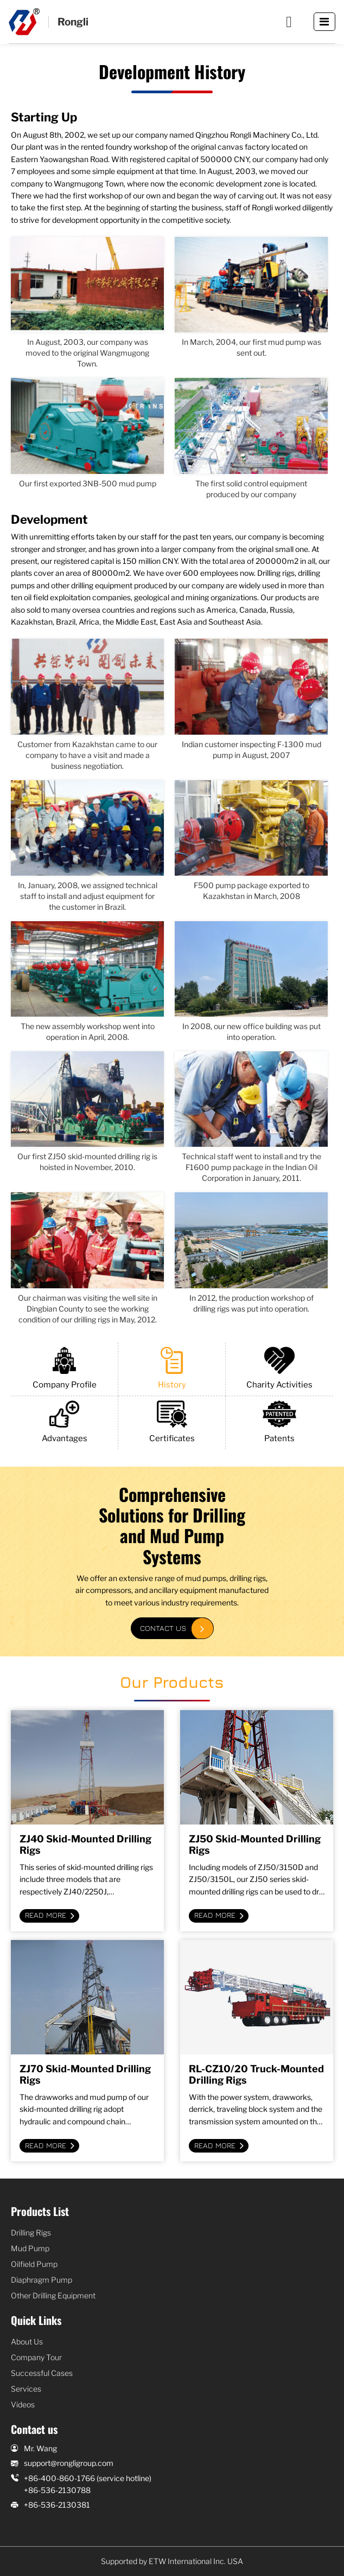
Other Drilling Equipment (53, 2295)
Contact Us (163, 1628)
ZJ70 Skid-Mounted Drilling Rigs (85, 2074)
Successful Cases (42, 2373)
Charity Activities (279, 1368)
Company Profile (64, 1368)
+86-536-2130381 (57, 2505)
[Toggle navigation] (324, 21)
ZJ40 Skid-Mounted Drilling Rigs (85, 1844)
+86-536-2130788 (57, 2490)
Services (26, 2388)
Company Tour (36, 2357)
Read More (45, 1915)
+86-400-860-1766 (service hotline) (87, 2478)
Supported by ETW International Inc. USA (172, 2561)
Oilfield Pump (34, 2264)
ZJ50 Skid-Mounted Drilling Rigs (255, 1844)
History (171, 1368)
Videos (23, 2404)
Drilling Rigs (31, 2232)
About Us (27, 2341)
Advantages (64, 1422)
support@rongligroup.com (68, 2463)
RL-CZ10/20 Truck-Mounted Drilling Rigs (256, 2074)
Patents (279, 1422)
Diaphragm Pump (41, 2279)
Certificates (171, 1422)
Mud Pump (30, 2248)
